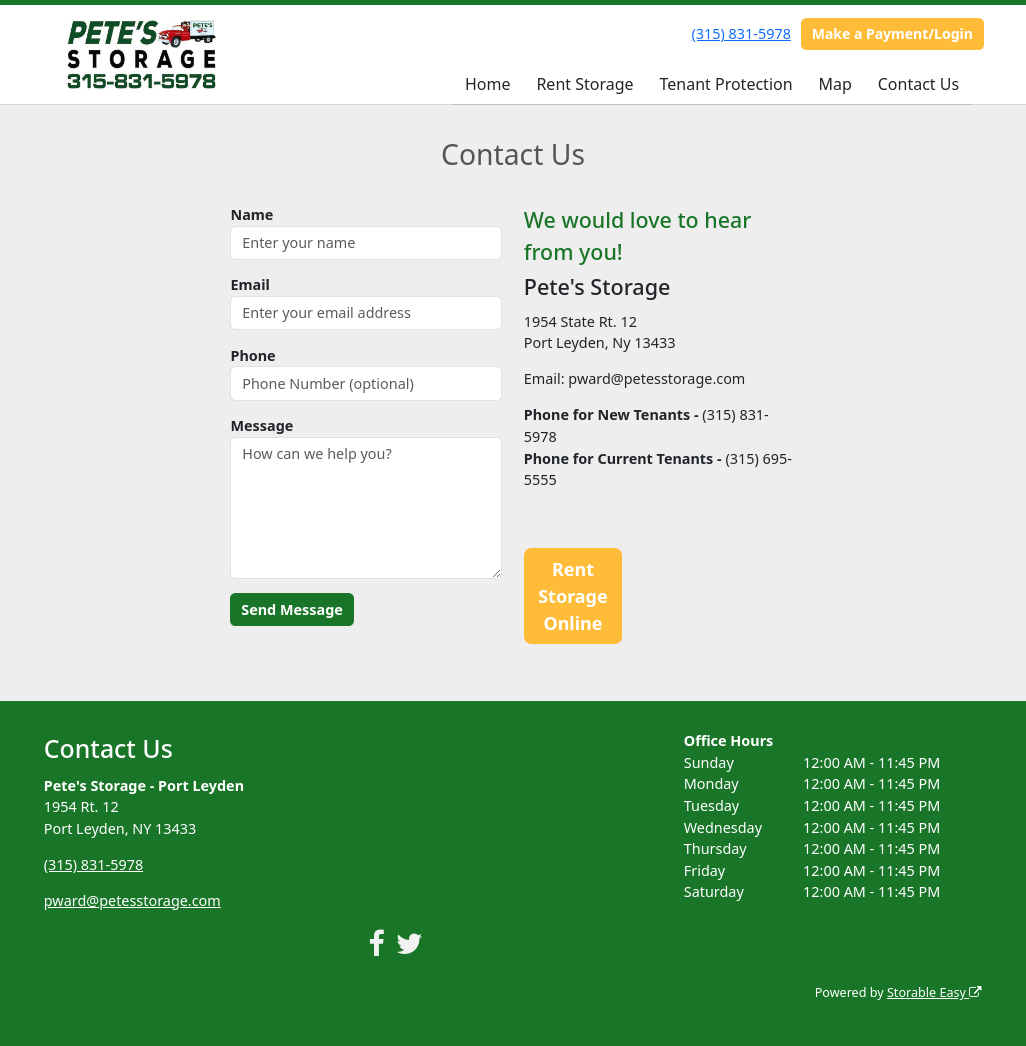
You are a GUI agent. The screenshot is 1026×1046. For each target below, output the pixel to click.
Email (249, 284)
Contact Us (918, 84)
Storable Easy (934, 992)
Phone (252, 355)
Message (261, 425)
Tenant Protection (725, 84)
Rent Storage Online (573, 596)
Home (488, 84)
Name (251, 214)
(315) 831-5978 (741, 33)
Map (834, 84)
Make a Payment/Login (892, 33)
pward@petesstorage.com (132, 900)
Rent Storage (584, 84)
